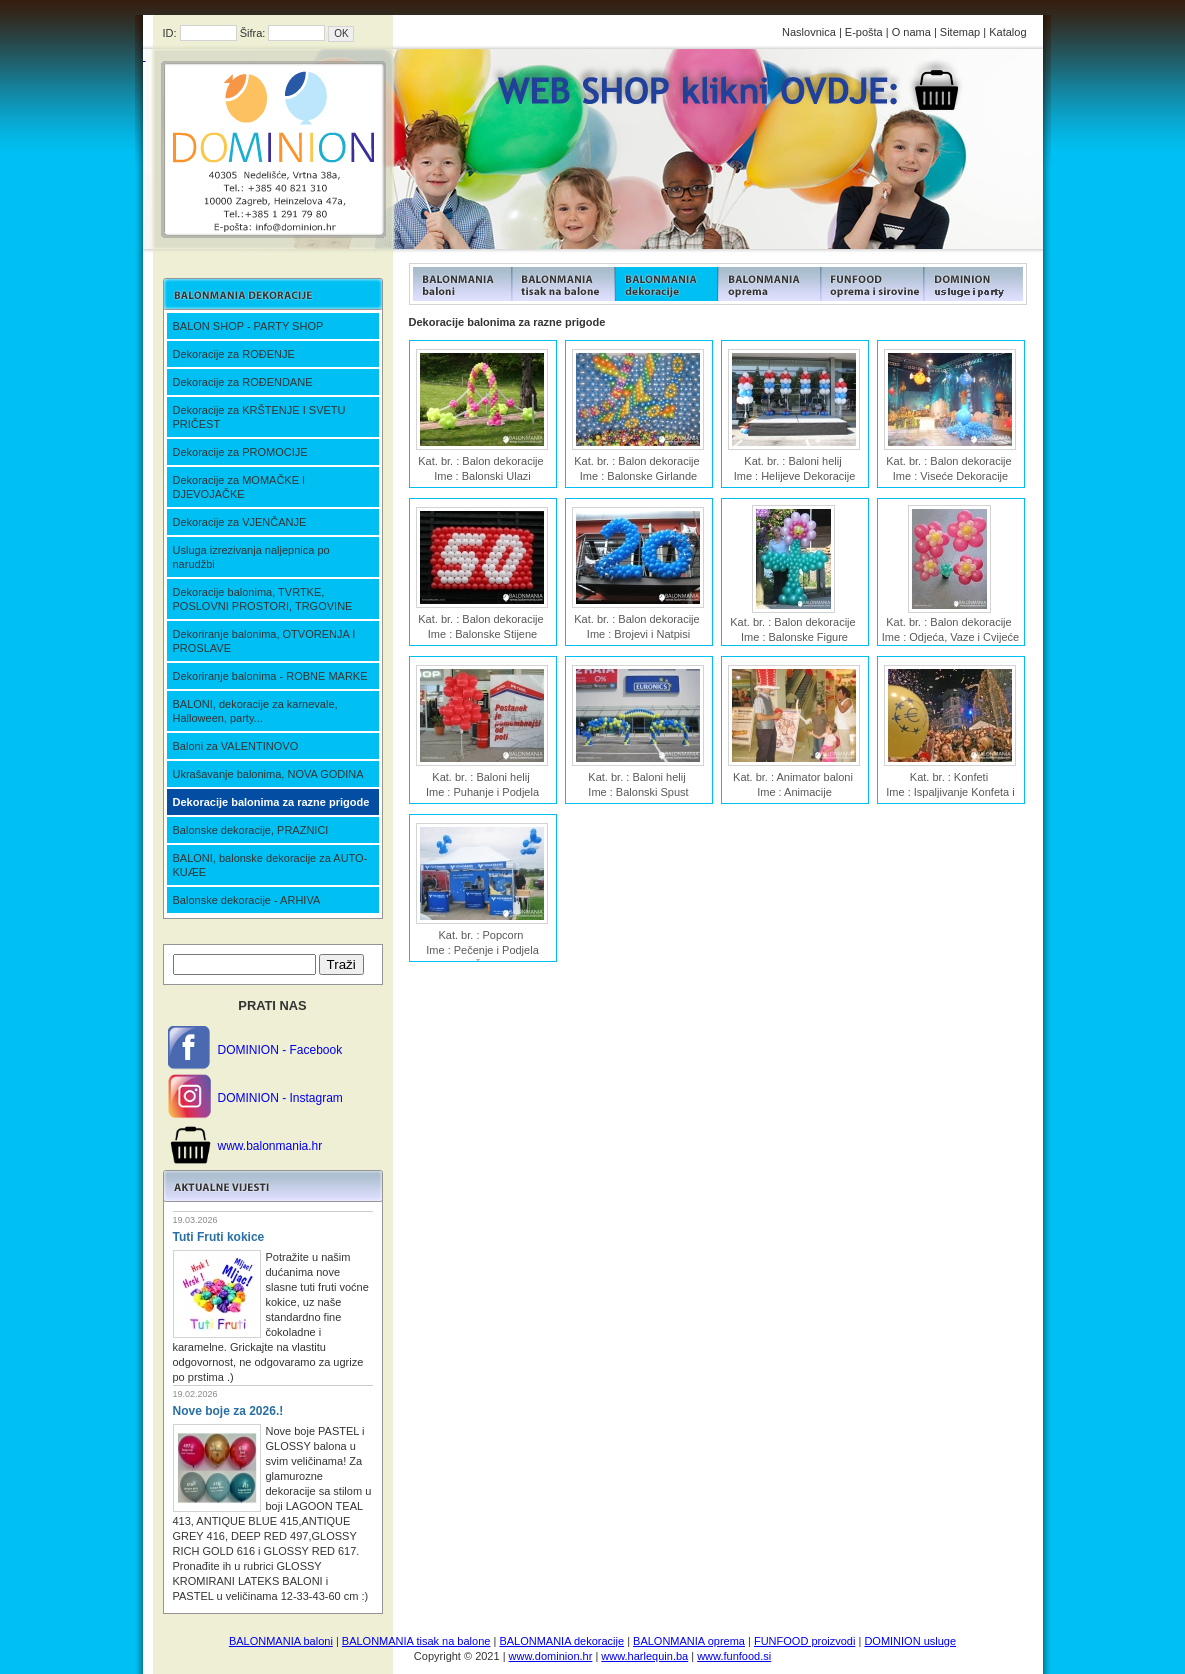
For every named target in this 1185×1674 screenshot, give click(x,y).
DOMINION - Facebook (280, 1050)
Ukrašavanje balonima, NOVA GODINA (268, 774)
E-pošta (864, 32)
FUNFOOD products (460, 284)
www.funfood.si (734, 1656)
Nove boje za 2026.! (228, 1411)
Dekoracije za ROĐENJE (234, 354)
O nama (911, 32)
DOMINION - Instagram (280, 1098)
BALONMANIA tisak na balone (416, 1641)
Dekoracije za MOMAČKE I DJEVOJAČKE (239, 487)
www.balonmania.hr (270, 1146)
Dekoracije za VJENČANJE (240, 522)
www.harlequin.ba (644, 1656)
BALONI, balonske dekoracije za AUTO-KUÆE (270, 865)
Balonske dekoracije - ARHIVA (247, 900)
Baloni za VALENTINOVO (236, 746)
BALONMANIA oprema (689, 1641)
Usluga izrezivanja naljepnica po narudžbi (251, 557)
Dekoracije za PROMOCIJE (240, 452)
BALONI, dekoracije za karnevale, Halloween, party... (255, 711)
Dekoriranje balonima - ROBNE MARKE (270, 676)
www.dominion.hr (551, 1656)
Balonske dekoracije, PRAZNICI (251, 830)
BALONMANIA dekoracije (561, 1641)
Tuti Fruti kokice (219, 1237)
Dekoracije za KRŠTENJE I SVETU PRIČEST (259, 417)
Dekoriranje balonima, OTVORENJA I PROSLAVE (264, 641)
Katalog (1007, 32)
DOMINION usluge (910, 1641)
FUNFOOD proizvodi (804, 1641)
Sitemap (960, 32)
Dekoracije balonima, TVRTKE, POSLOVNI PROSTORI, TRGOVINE (263, 599)
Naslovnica (809, 32)
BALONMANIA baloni (281, 1641)
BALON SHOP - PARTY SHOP (248, 326)
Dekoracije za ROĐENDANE (243, 382)
